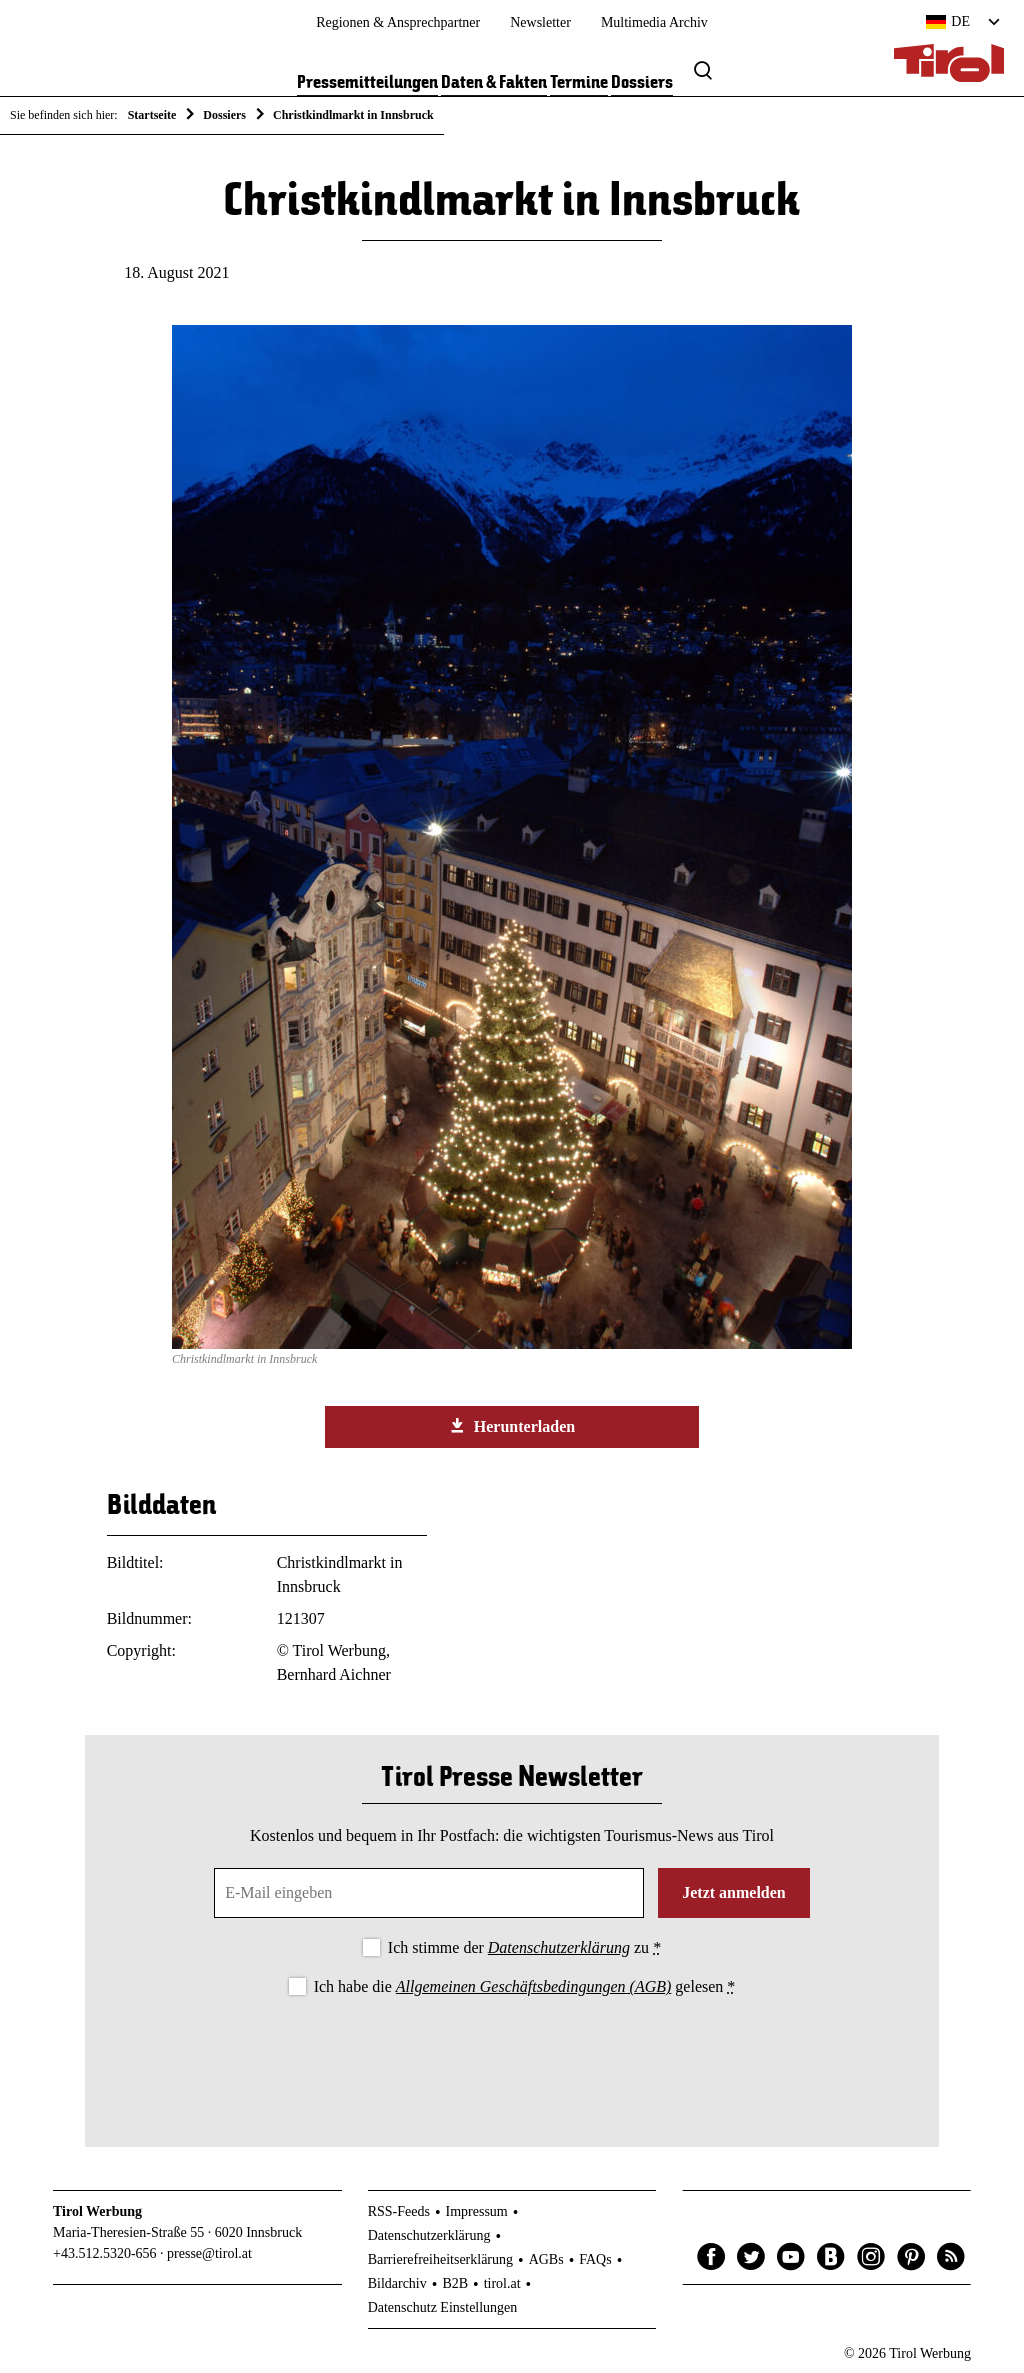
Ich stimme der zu (524, 1947)
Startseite (152, 115)
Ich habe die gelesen (525, 1986)
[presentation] (512, 2055)
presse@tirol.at (209, 2253)
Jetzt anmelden (734, 1892)
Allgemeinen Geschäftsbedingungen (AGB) (533, 1986)
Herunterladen (512, 1426)
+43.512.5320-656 (105, 2253)
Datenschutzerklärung (559, 1947)
